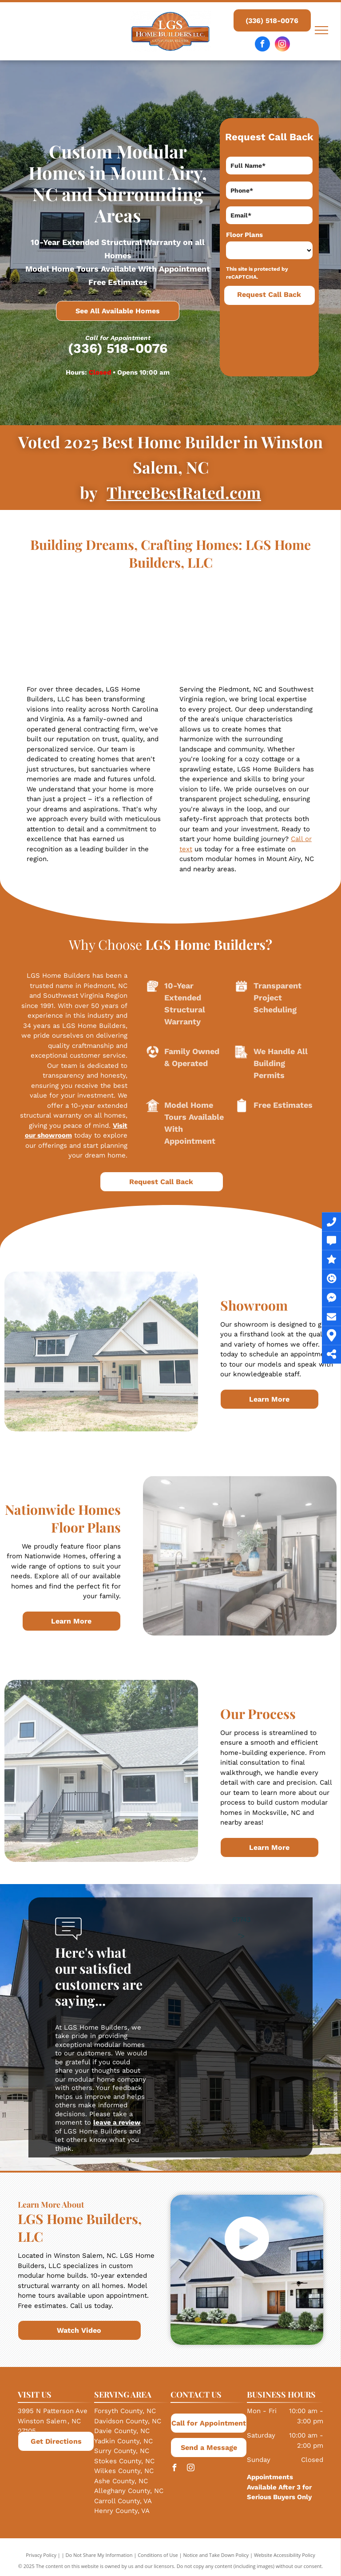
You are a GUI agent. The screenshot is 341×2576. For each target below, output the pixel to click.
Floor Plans (244, 235)
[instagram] (282, 45)
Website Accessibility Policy (284, 2555)
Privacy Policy (41, 2555)
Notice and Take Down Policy (216, 2555)
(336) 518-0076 (117, 348)
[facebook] (262, 45)
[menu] (321, 30)
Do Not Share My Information (99, 2555)
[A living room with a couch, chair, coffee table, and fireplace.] (71, 626)
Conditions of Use (158, 2555)
